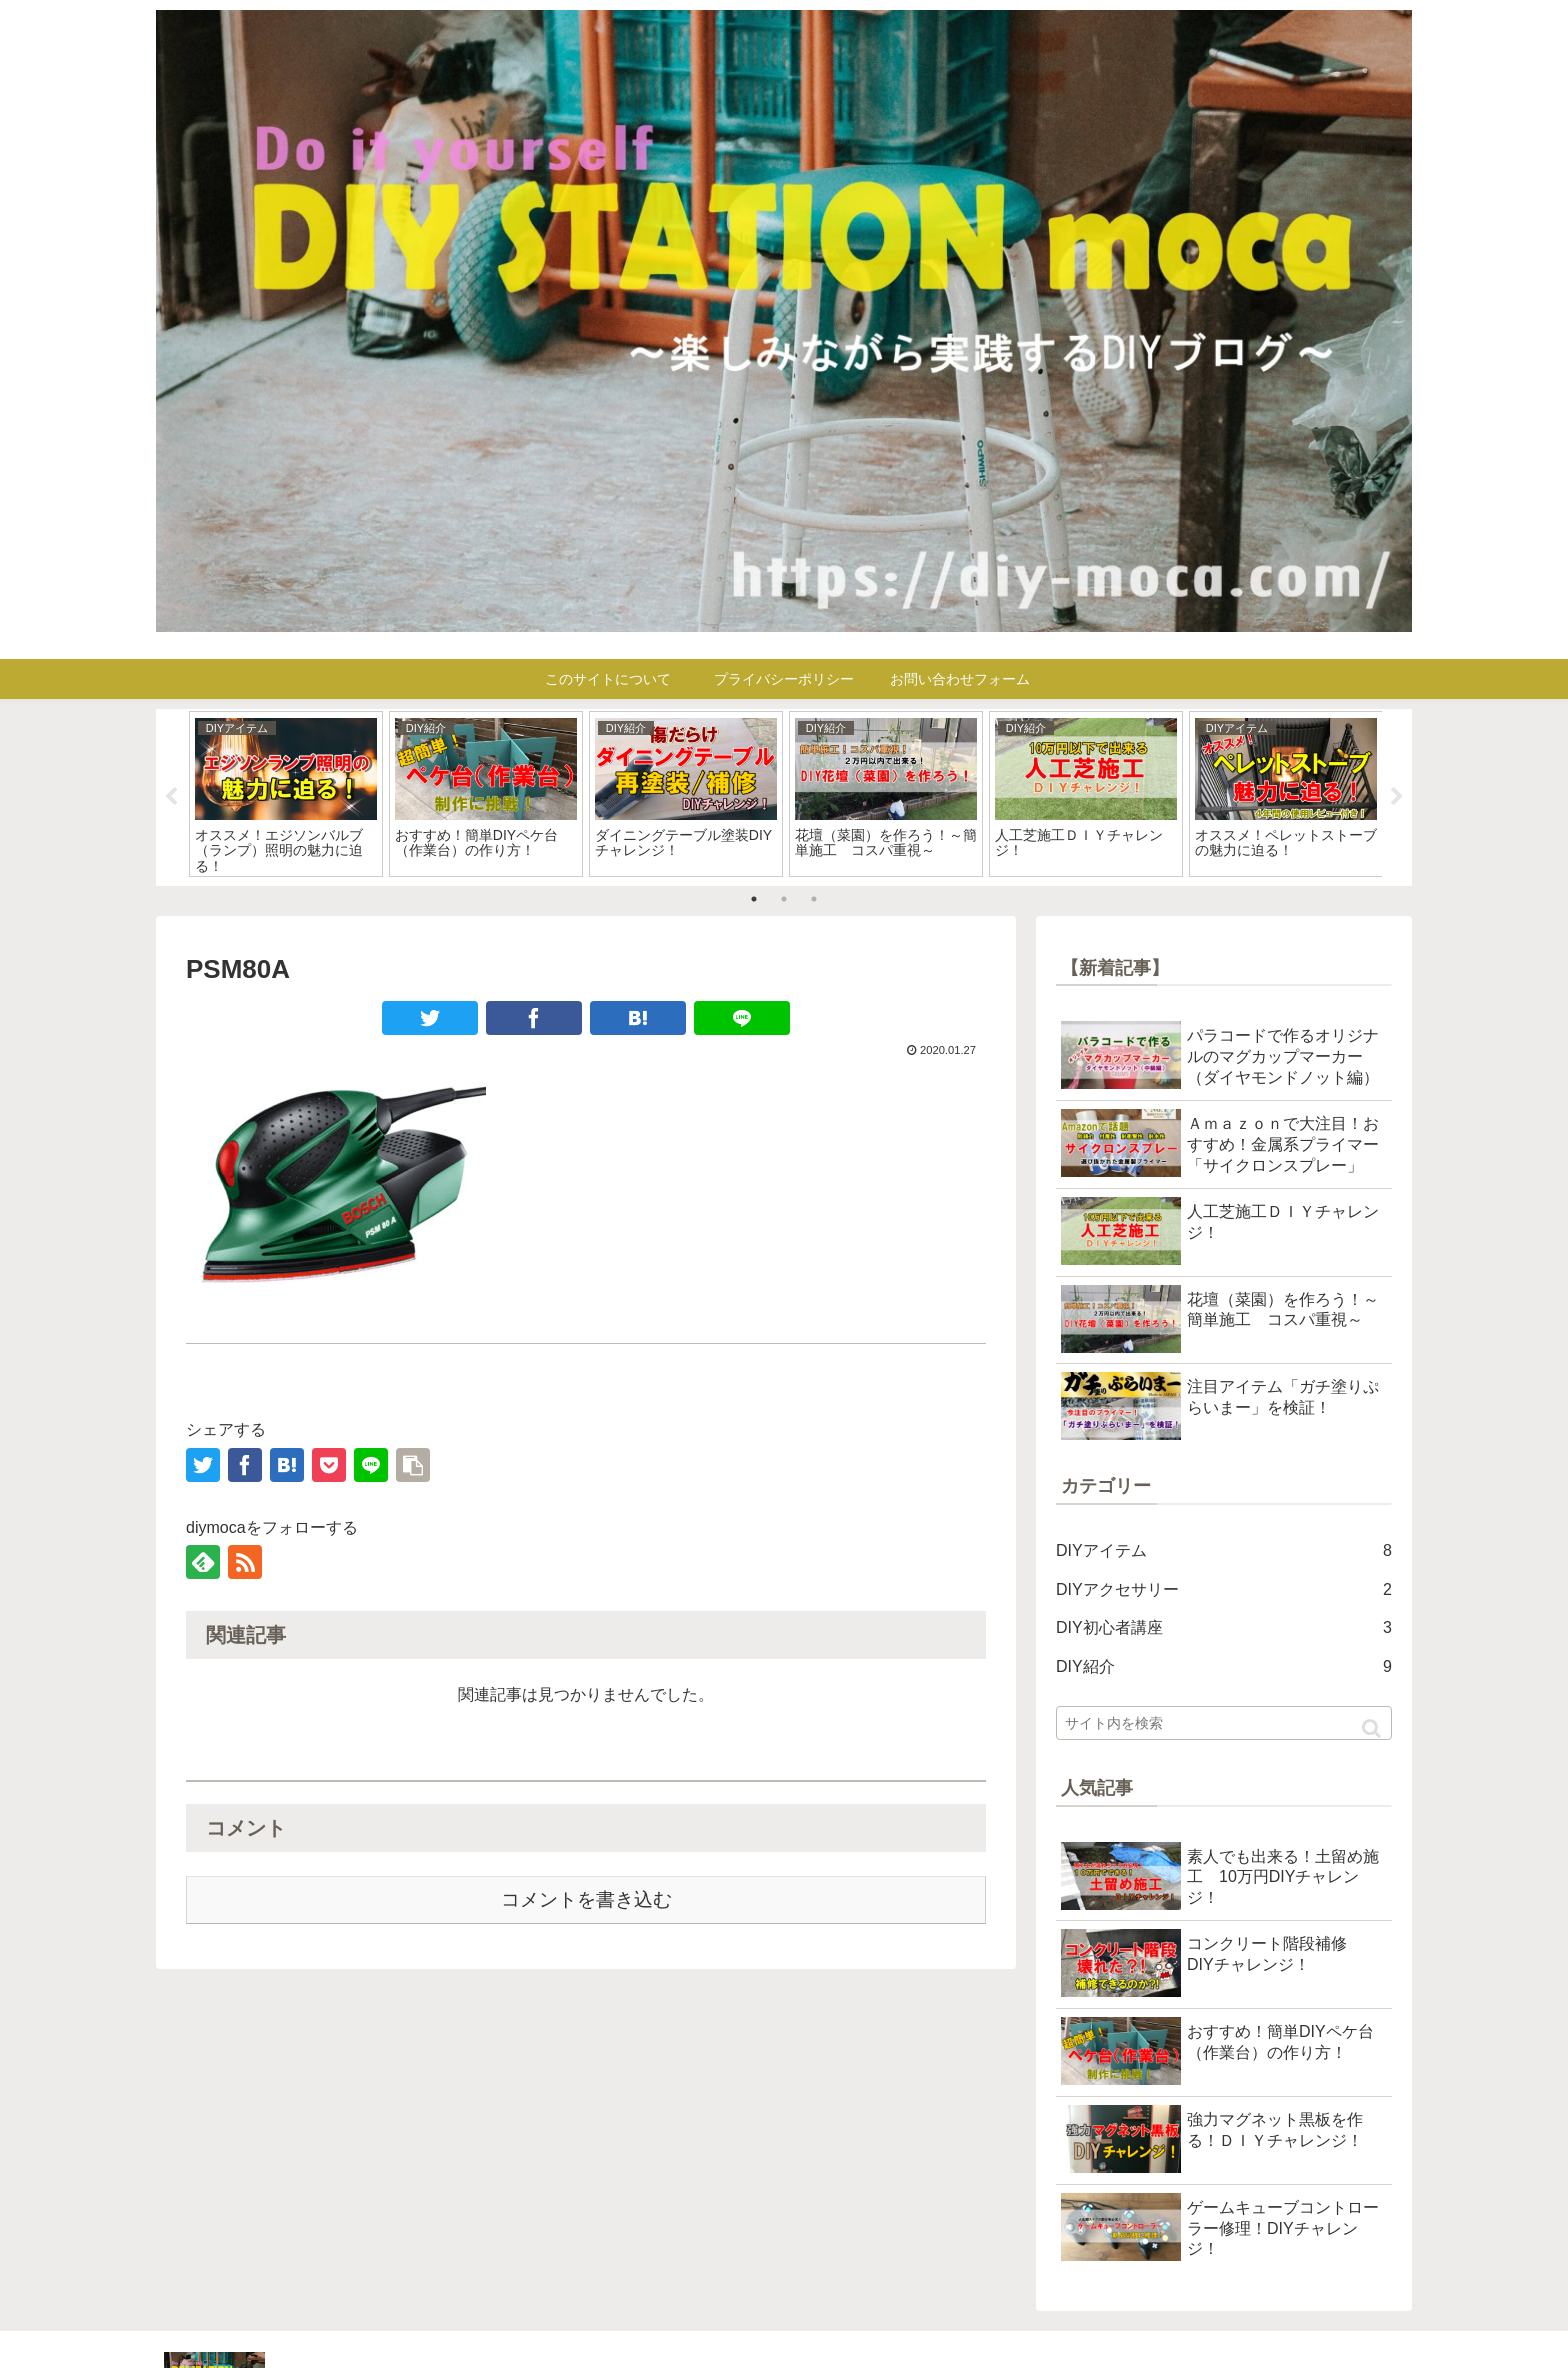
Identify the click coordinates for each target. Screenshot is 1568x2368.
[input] (1224, 1723)
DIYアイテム (1224, 1551)
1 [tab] (754, 899)
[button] (1371, 1728)
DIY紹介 (1224, 1667)
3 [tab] (814, 899)
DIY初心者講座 (1224, 1628)
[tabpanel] (286, 794)
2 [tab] (784, 899)
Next (1397, 797)
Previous (171, 797)
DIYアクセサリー (1224, 1590)
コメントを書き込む (586, 1899)
